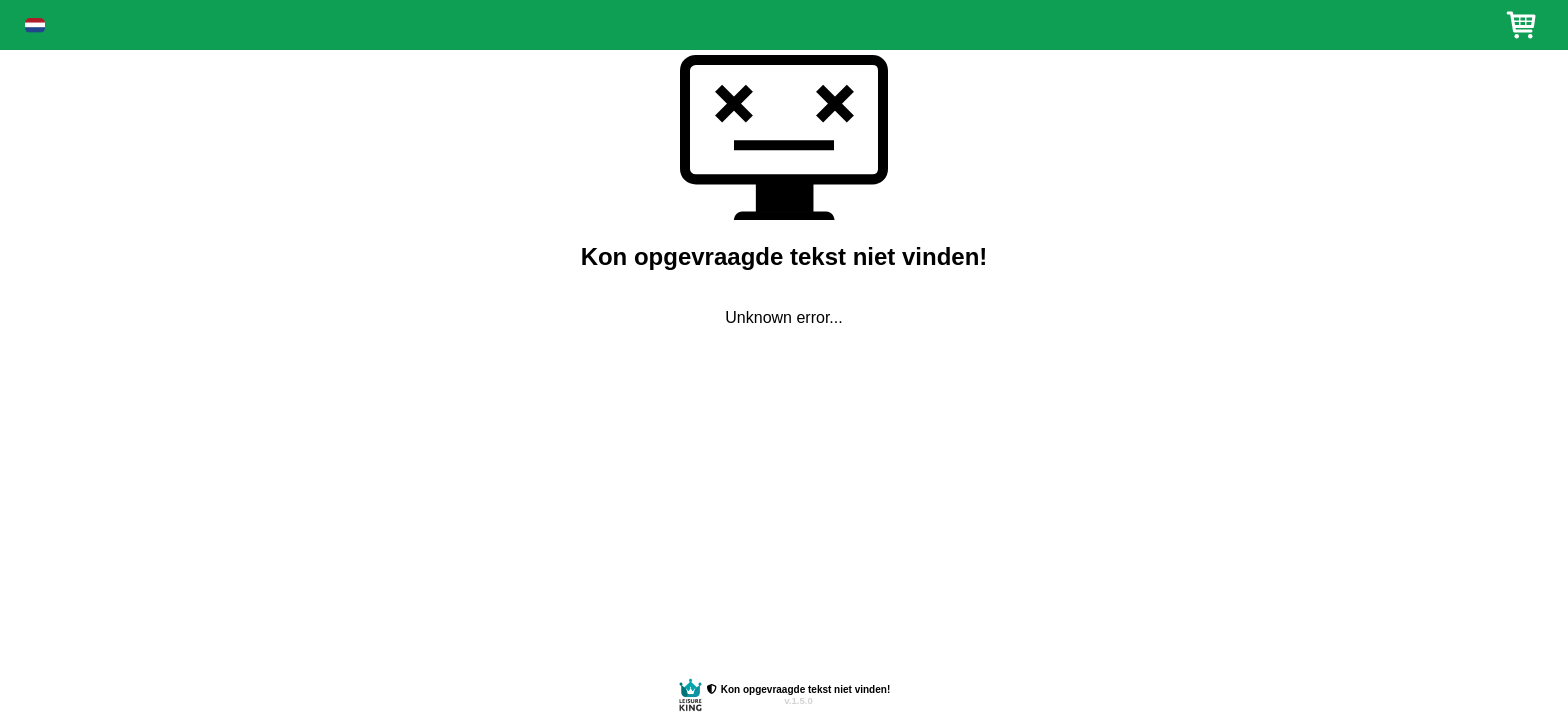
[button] (35, 25)
